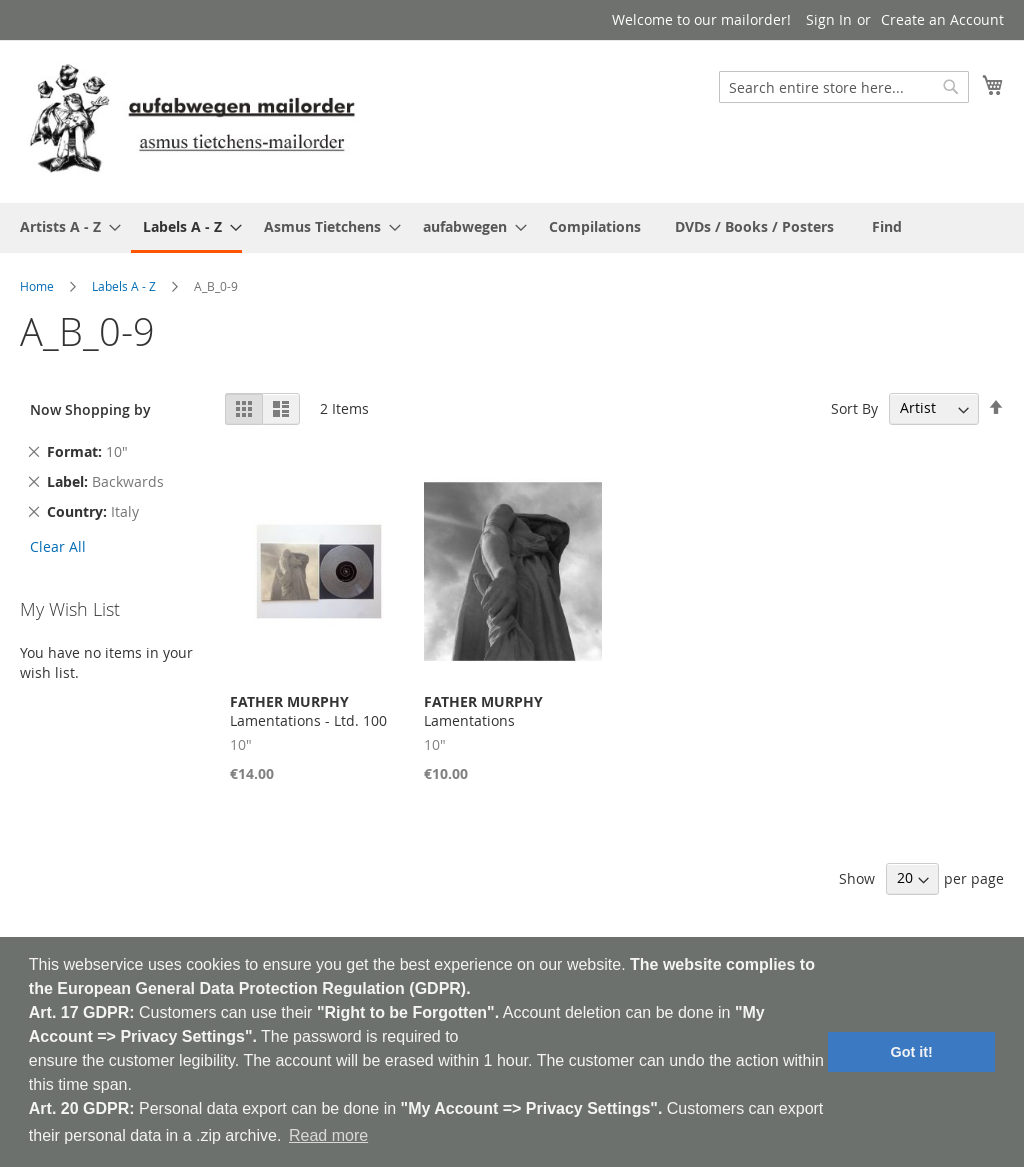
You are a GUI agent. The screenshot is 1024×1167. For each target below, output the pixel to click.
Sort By (854, 407)
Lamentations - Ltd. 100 (308, 711)
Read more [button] (328, 1135)
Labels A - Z (124, 286)
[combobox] (844, 87)
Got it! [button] (912, 1052)
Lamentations (483, 711)
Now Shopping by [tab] (90, 409)
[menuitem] (64, 226)
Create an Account (942, 19)
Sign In (829, 19)
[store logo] (192, 120)
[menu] (512, 228)
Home (37, 286)
